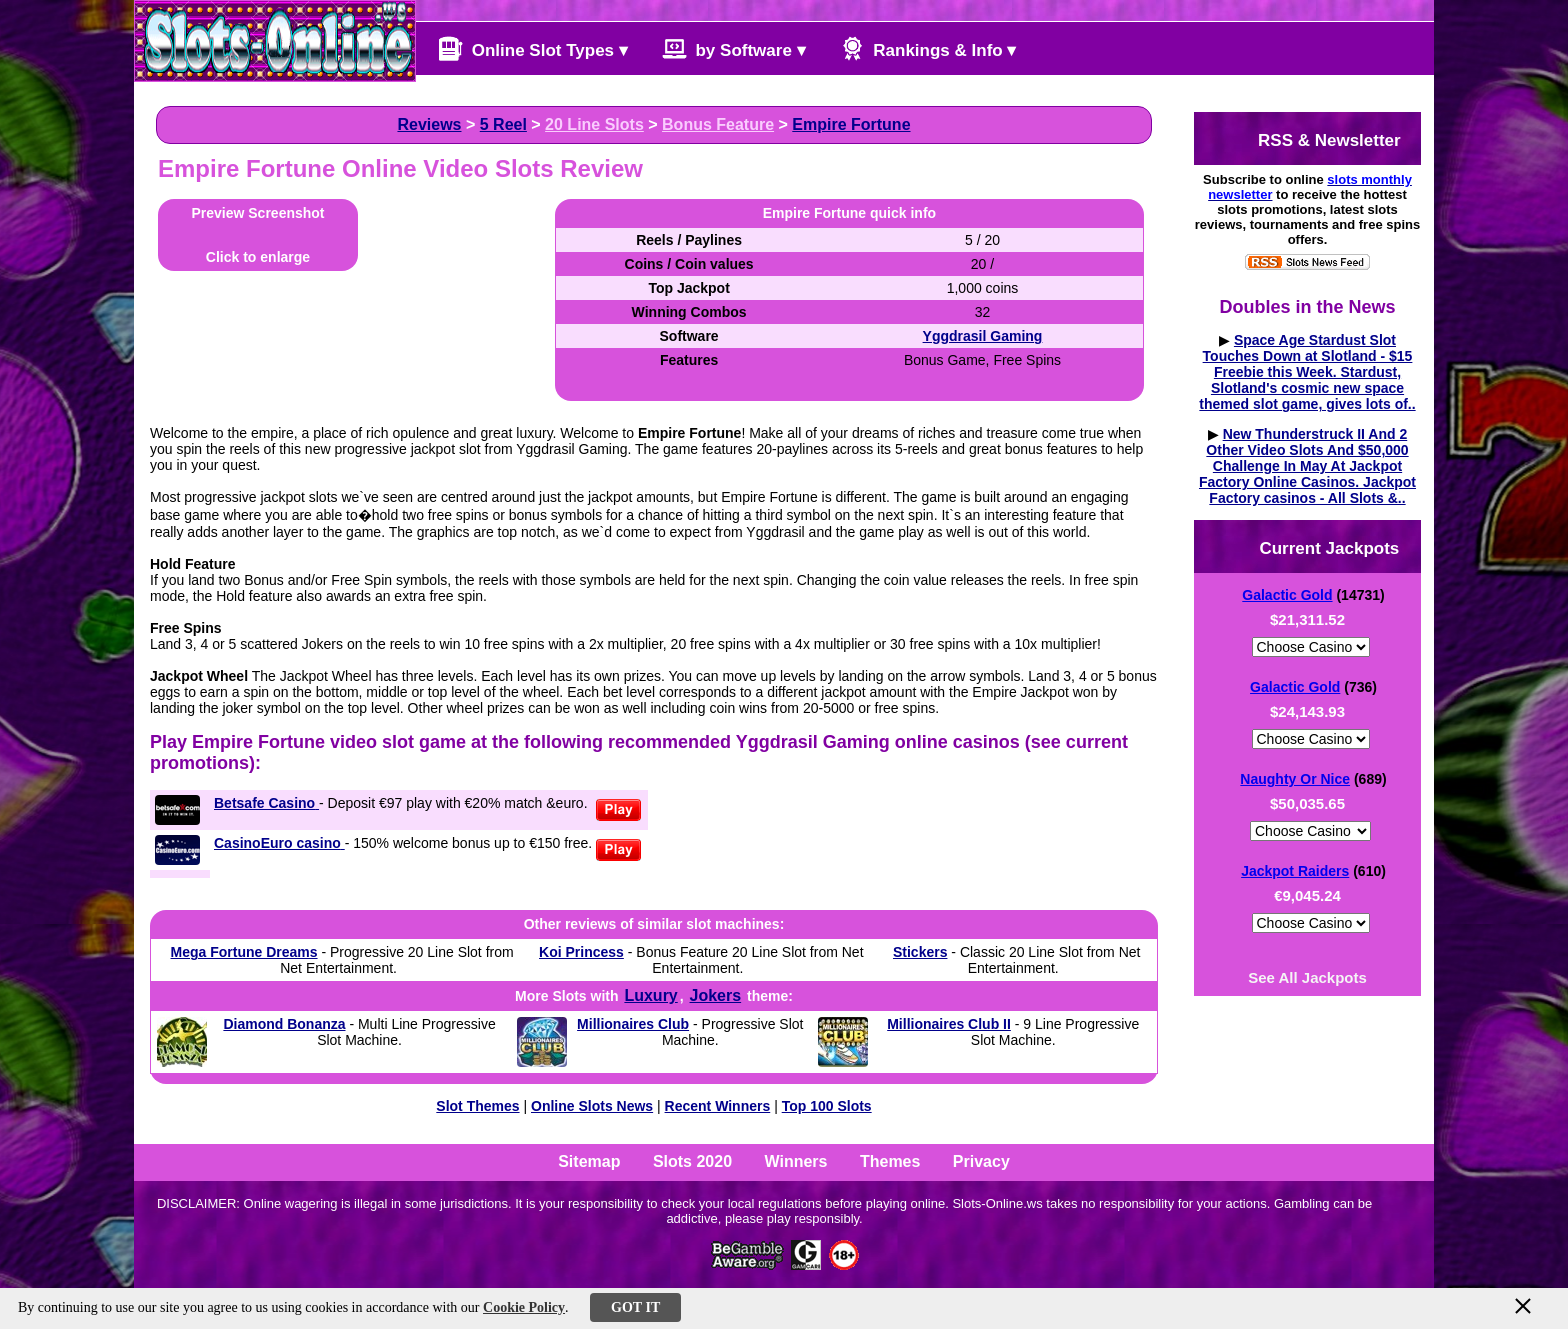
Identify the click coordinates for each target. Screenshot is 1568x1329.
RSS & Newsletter (1312, 138)
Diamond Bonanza (284, 1024)
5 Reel (503, 124)
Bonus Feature (718, 124)
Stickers (920, 952)
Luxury (650, 995)
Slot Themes (477, 1106)
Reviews (429, 124)
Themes (890, 1161)
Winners (796, 1161)
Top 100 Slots (827, 1106)
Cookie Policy (524, 1307)
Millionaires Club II (949, 1024)
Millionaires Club (633, 1024)
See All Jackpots (1307, 977)
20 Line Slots (594, 124)
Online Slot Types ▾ (533, 48)
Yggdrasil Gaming (983, 336)
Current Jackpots (1313, 546)
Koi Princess (581, 952)
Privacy (981, 1161)
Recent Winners (718, 1106)
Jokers (716, 995)
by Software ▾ (734, 48)
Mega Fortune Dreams (244, 952)
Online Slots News (592, 1106)
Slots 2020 (692, 1161)
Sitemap (589, 1161)
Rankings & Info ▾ (928, 48)
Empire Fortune (851, 124)
